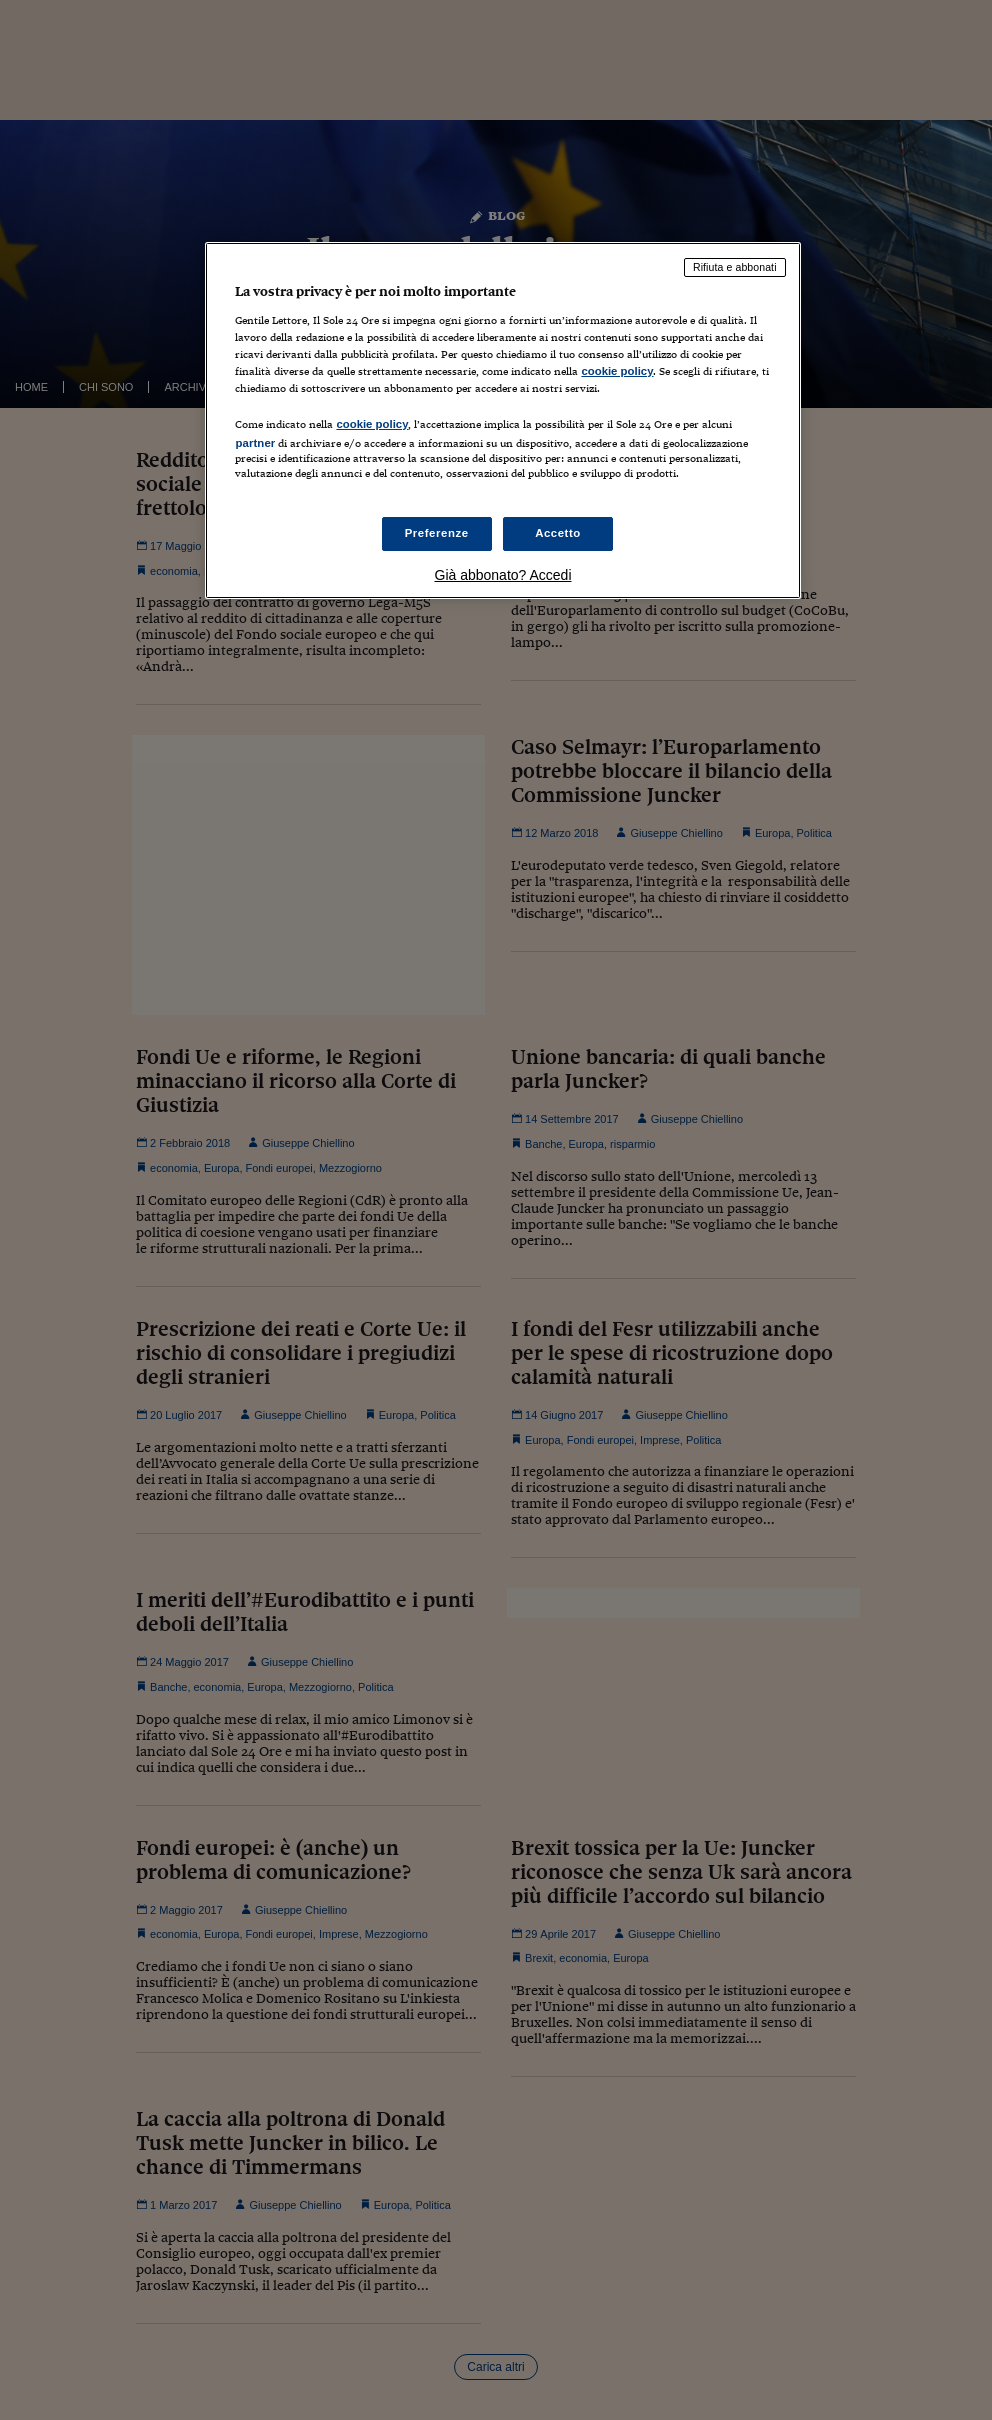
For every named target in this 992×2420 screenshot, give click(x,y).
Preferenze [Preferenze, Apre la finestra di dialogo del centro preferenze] (437, 533)
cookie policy (617, 371)
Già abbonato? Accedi (503, 575)
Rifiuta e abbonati (735, 267)
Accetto (558, 533)
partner (255, 443)
